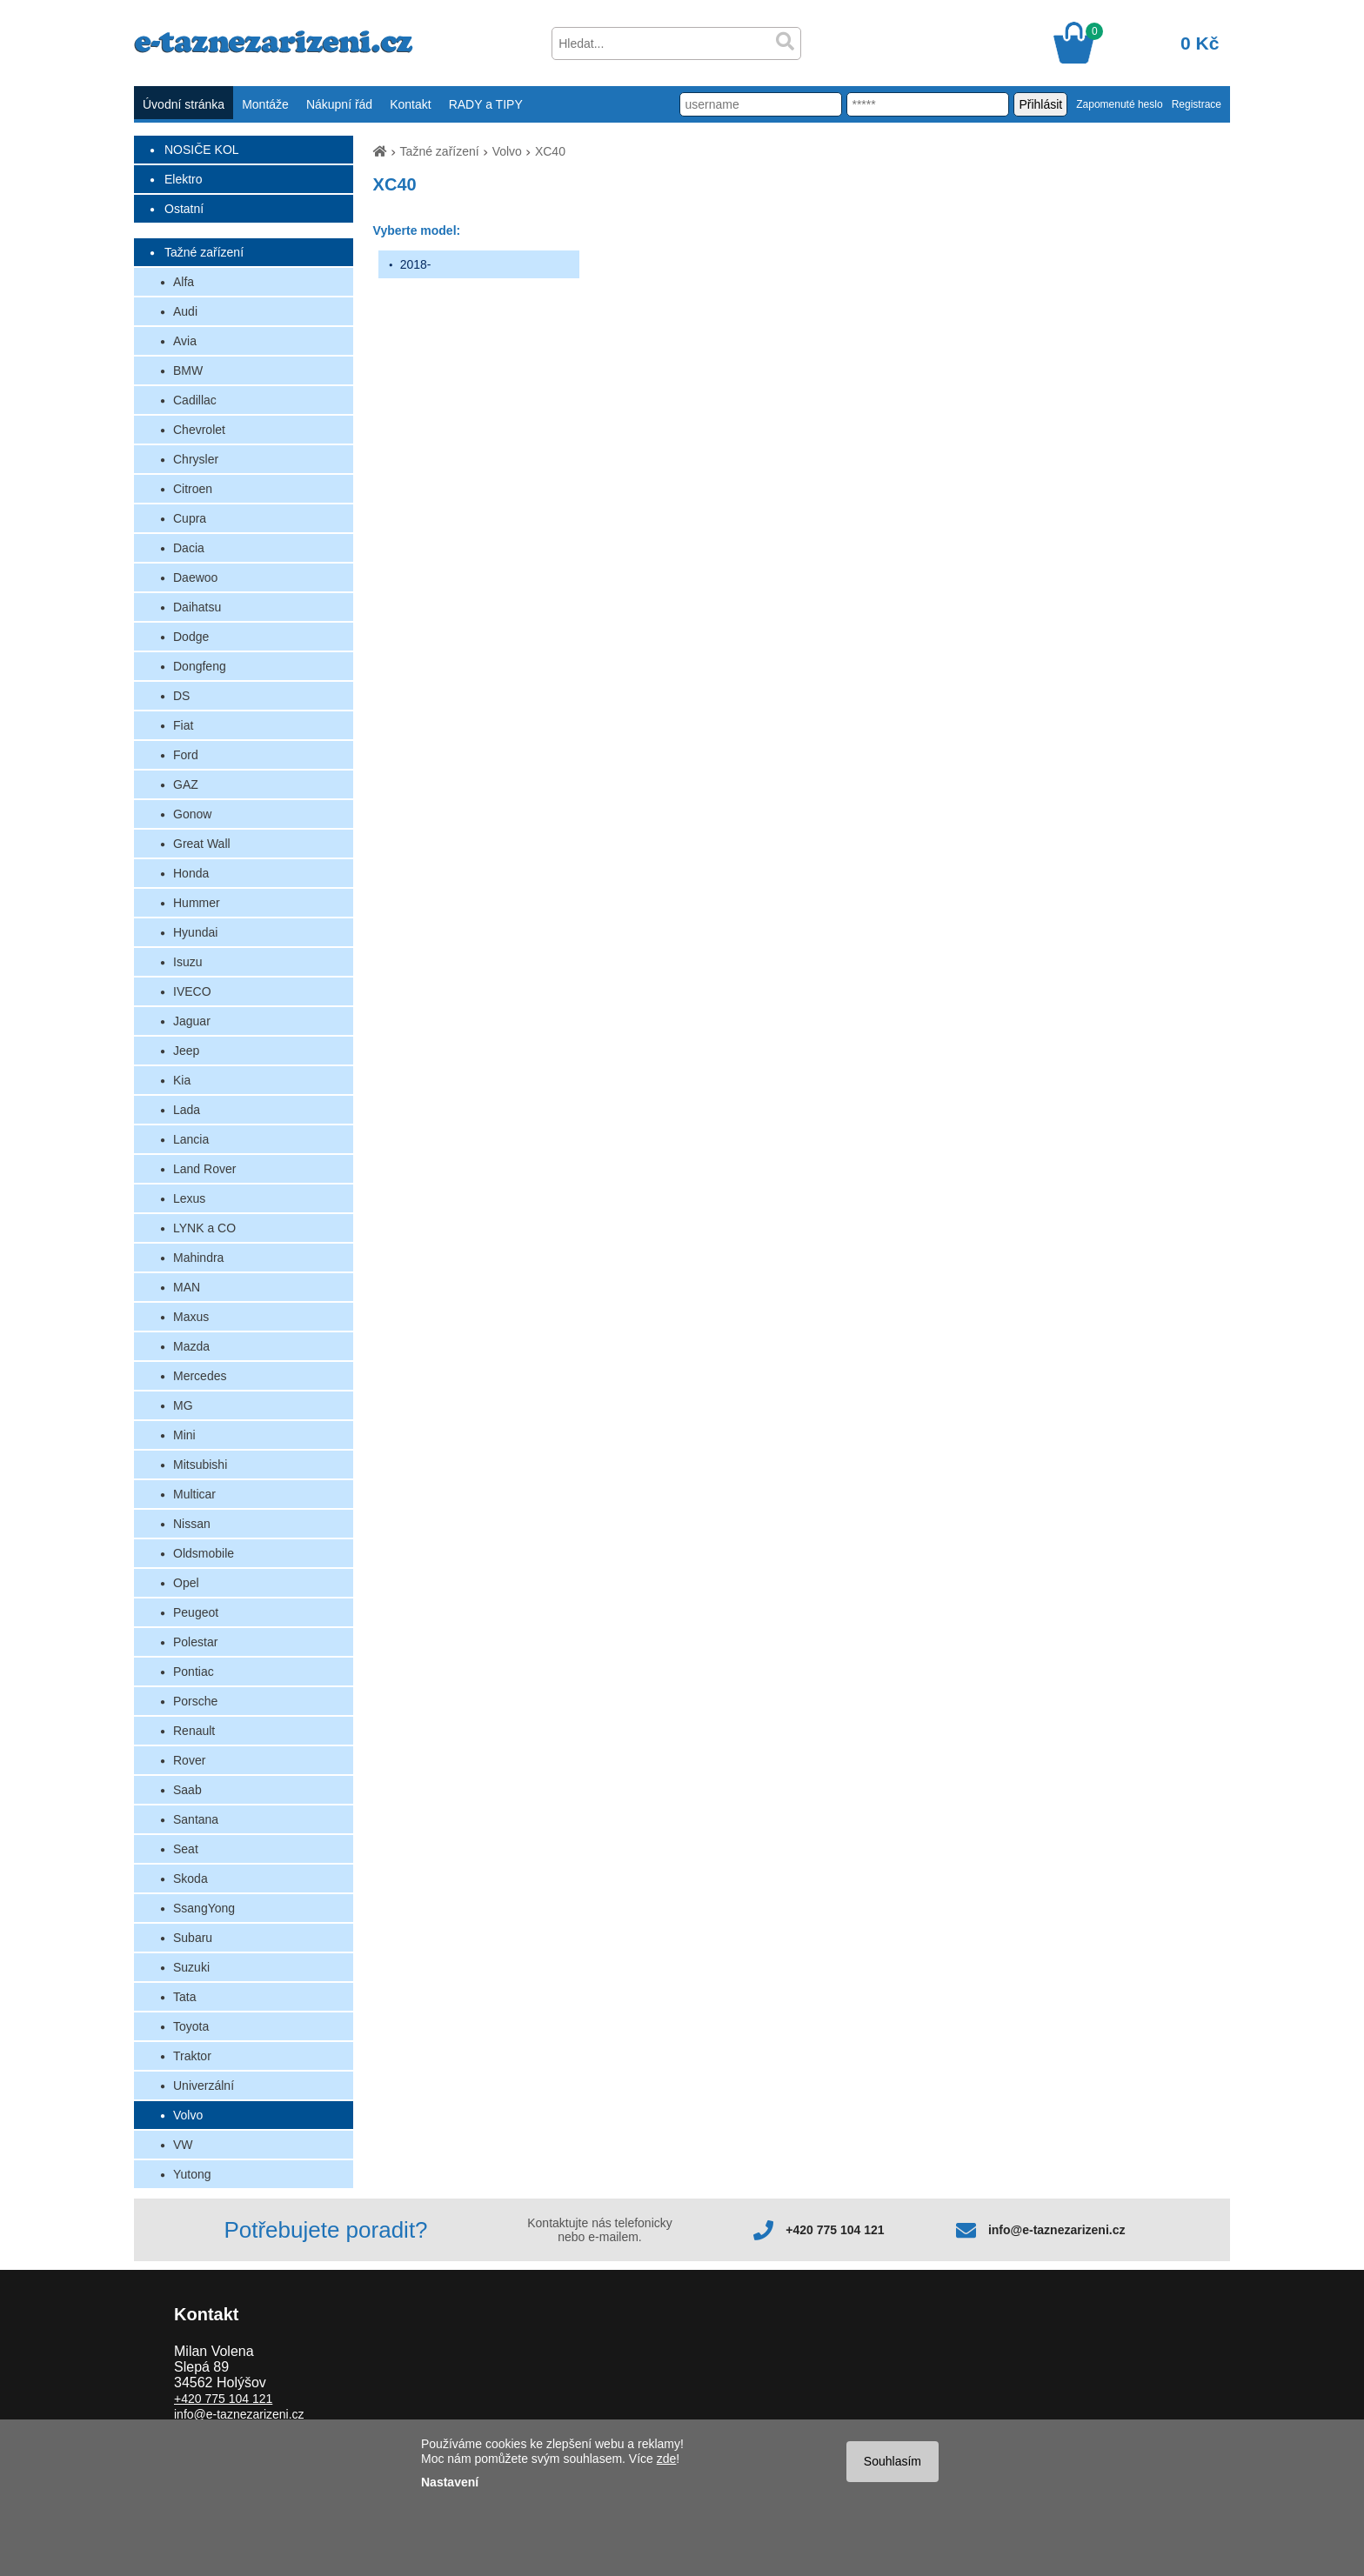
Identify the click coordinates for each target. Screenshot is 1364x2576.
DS (181, 696)
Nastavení (449, 2482)
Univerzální (203, 2085)
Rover (189, 1760)
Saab (187, 1790)
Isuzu (187, 962)
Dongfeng (199, 666)
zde (667, 2459)
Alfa (183, 282)
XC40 (550, 151)
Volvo (188, 2115)
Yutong (192, 2174)
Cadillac (195, 400)
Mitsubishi (200, 1465)
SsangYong (204, 1908)
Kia (182, 1080)
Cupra (189, 518)
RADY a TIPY (486, 104)
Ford (185, 755)
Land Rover (204, 1169)
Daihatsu (197, 607)
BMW (188, 370)
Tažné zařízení (204, 252)
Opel (186, 1583)
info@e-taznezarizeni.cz (1057, 2230)
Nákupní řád (339, 104)
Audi (185, 311)
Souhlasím (892, 2461)
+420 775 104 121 (835, 2230)
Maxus (191, 1317)
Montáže (265, 104)
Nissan (192, 1524)
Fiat (183, 725)
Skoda (190, 1878)
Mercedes (199, 1376)
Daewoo (195, 577)
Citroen (192, 489)
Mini (184, 1435)
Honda (191, 873)
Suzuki (191, 1967)
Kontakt (410, 104)
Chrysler (195, 459)
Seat (185, 1849)
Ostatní (184, 209)
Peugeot (195, 1612)
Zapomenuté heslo (1119, 104)
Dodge (191, 637)
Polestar (195, 1642)
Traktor (192, 2056)
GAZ (185, 784)
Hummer (196, 903)
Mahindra (198, 1258)
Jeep (186, 1051)
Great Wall (202, 844)
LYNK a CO (204, 1228)
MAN (186, 1287)
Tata (184, 1997)
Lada (186, 1110)
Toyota (191, 2026)
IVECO (192, 991)
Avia (185, 341)
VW (183, 2145)
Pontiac (193, 1671)
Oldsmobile (203, 1553)
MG (183, 1405)
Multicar (194, 1494)
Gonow (192, 814)
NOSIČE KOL (201, 150)
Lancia (191, 1139)
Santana (195, 1819)
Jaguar (192, 1021)
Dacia (188, 548)
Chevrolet (199, 430)
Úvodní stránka (183, 104)
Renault (194, 1731)
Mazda (191, 1346)
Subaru (192, 1938)
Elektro (183, 179)
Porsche (195, 1701)
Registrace (1196, 104)
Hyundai (195, 932)
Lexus (189, 1198)
